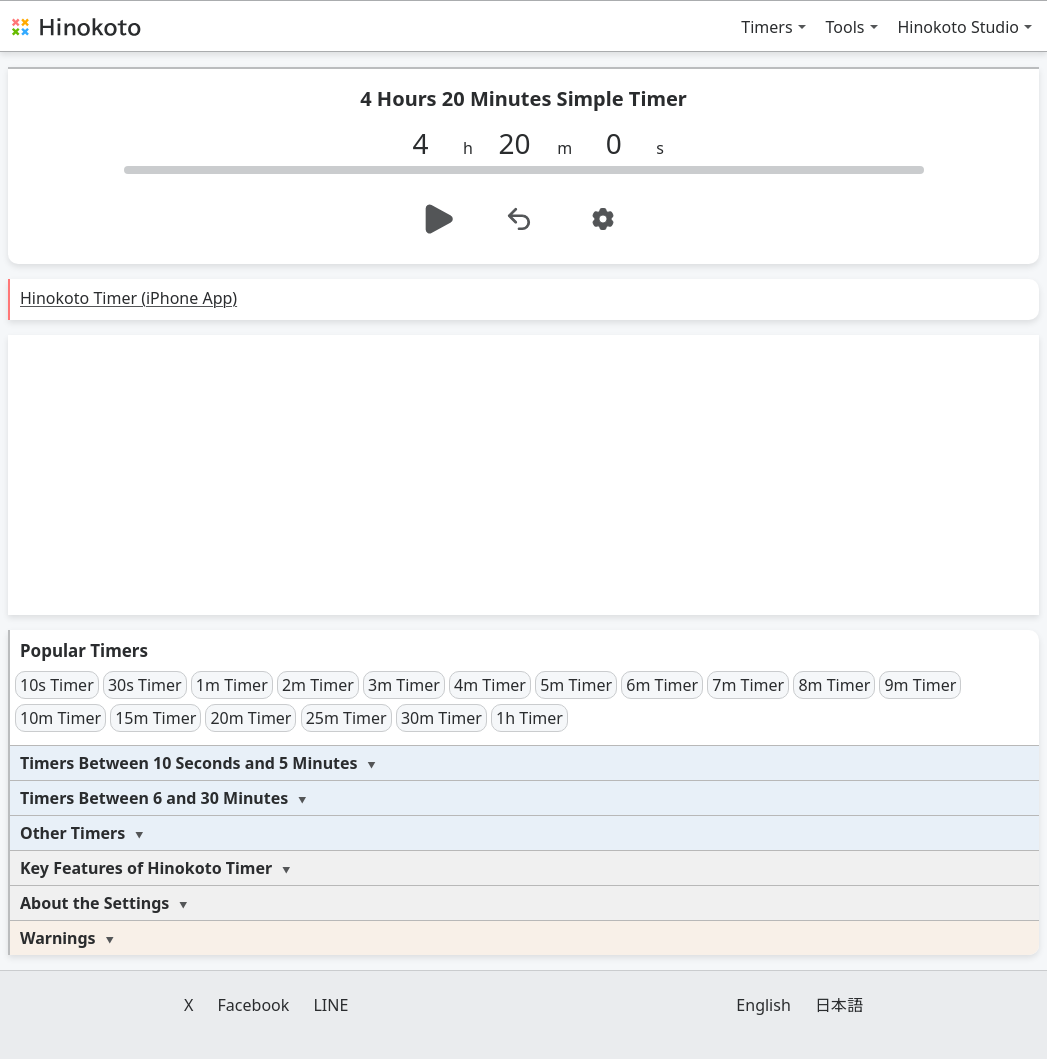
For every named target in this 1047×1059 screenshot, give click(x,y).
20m (250, 718)
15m (155, 718)
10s (57, 685)
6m (662, 685)
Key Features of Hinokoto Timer (146, 868)
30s (145, 685)
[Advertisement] (523, 475)
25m (346, 718)
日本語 (839, 1005)
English (763, 1005)
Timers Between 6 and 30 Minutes (154, 798)
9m (920, 685)
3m (404, 685)
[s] (621, 143)
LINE (330, 1005)
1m (232, 685)
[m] (522, 143)
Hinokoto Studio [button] (959, 27)
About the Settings (94, 903)
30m (441, 718)
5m (576, 685)
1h (529, 718)
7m (748, 685)
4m (490, 685)
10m (60, 718)
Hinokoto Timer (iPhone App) (128, 298)
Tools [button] (845, 27)
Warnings (58, 938)
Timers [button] (766, 27)
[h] (428, 143)
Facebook (254, 1005)
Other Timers (72, 833)
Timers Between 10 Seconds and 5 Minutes (189, 763)
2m (318, 685)
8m (834, 685)
